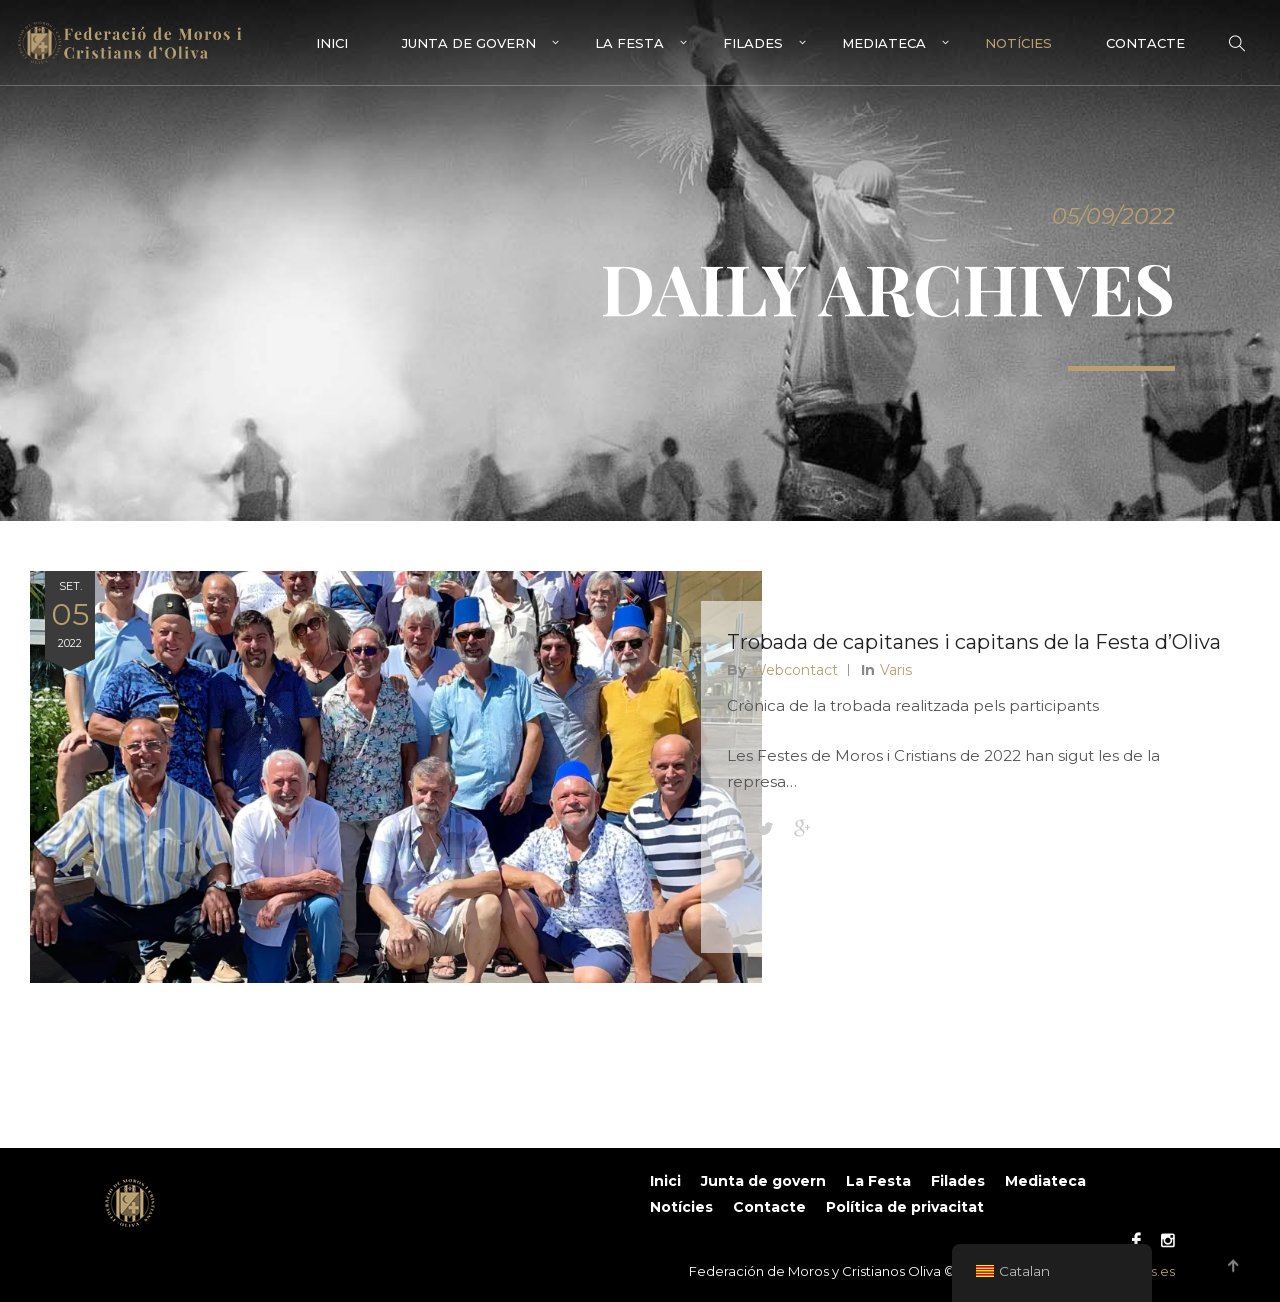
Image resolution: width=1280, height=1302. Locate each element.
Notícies (1018, 43)
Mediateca (884, 43)
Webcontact (798, 704)
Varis (900, 704)
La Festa (629, 43)
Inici (332, 43)
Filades (753, 43)
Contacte (1145, 43)
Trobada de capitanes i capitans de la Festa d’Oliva (942, 661)
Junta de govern (469, 43)
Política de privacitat (905, 1207)
